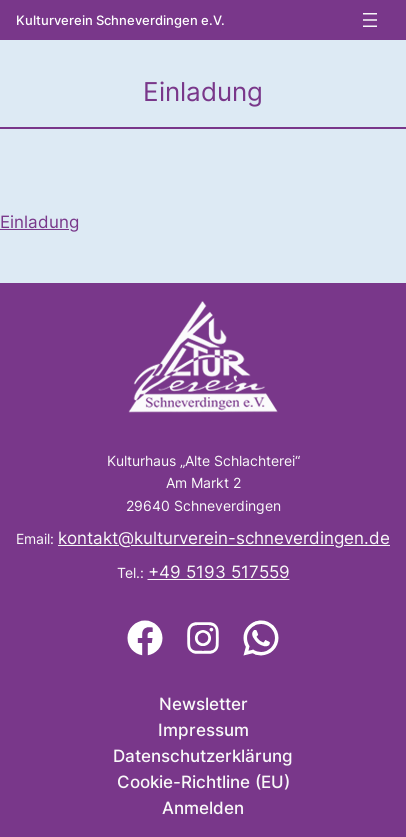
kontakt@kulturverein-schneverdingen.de (224, 538)
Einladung (39, 222)
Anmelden (203, 808)
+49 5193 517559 (219, 572)
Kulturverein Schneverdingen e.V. (120, 20)
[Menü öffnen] (370, 20)
